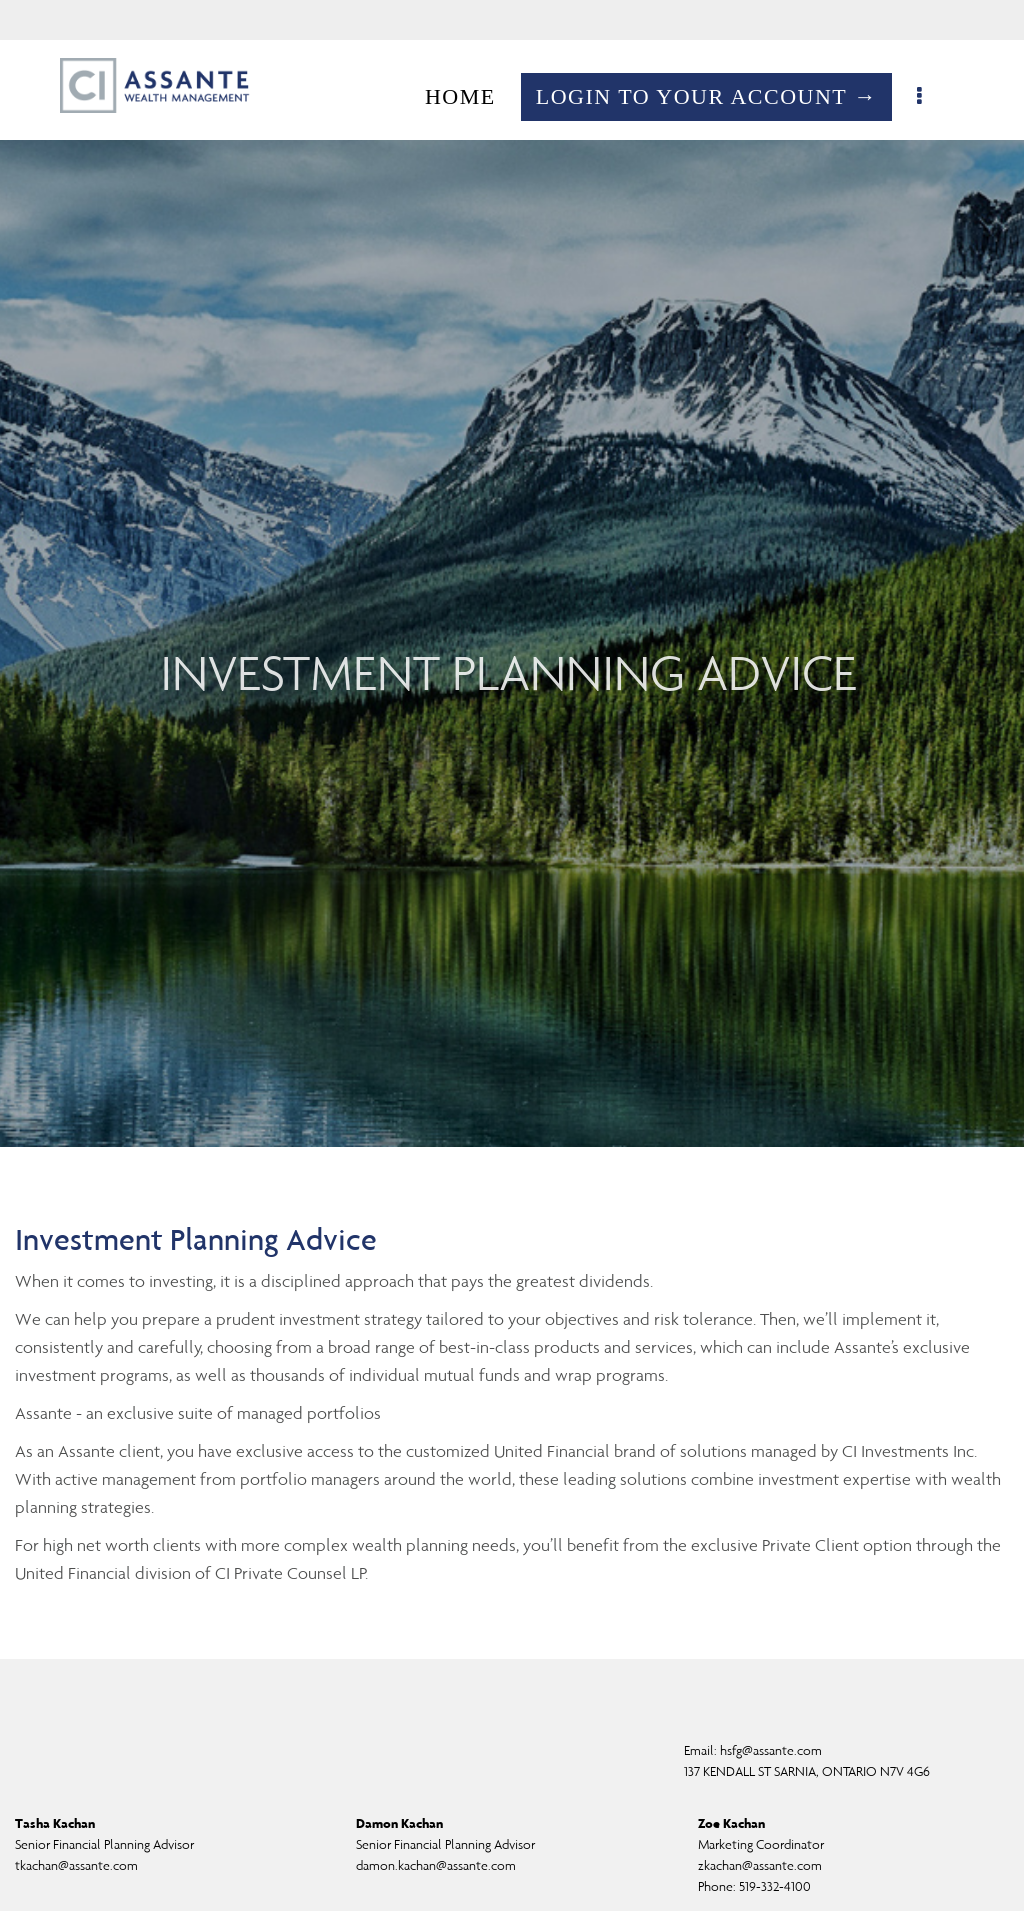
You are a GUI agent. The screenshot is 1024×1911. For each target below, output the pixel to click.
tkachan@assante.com (76, 1865)
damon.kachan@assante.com (436, 1865)
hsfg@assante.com (771, 1750)
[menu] (931, 97)
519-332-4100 (775, 1886)
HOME (470, 96)
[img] (512, 573)
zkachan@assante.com (760, 1865)
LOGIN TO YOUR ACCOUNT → (717, 96)
